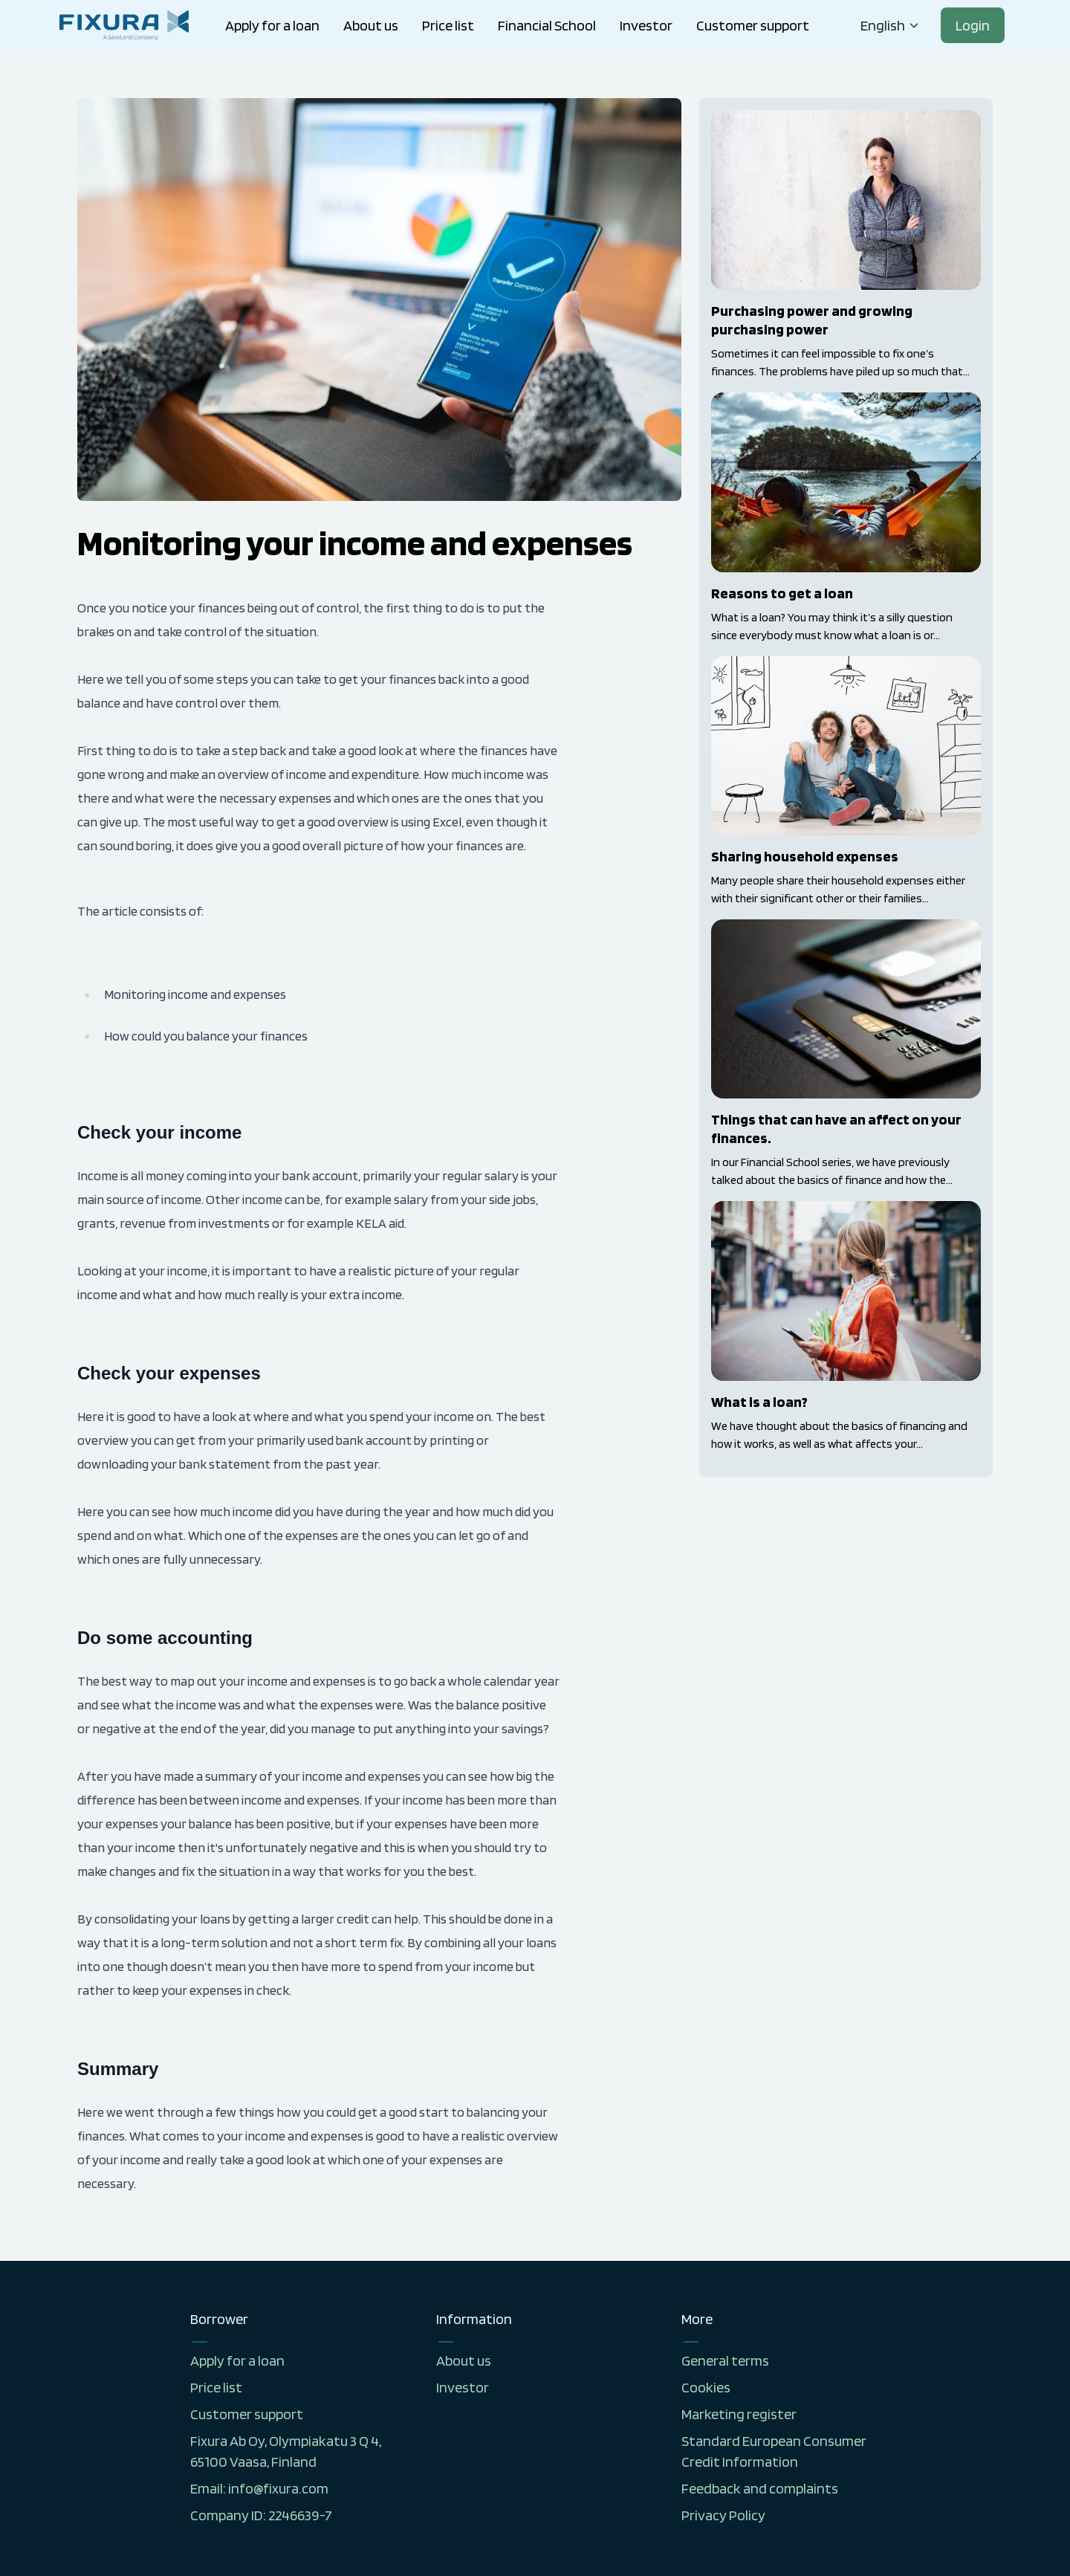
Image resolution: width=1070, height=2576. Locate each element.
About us (370, 25)
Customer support (752, 25)
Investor (646, 25)
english (890, 25)
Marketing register (739, 2414)
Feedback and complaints (759, 2488)
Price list (448, 25)
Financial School (547, 25)
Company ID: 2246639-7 (261, 2515)
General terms (725, 2360)
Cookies (705, 2387)
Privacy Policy (723, 2515)
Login (973, 25)
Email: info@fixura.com (259, 2488)
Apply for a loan (272, 25)
